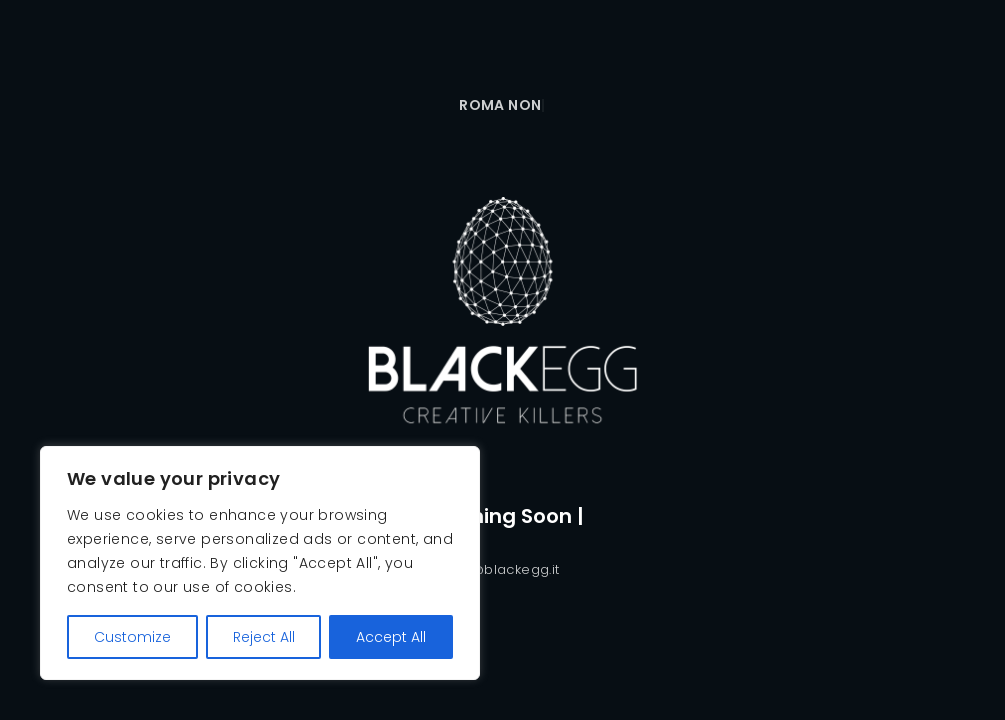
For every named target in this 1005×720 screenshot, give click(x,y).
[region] (260, 563)
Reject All (264, 637)
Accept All (391, 637)
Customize (132, 637)
